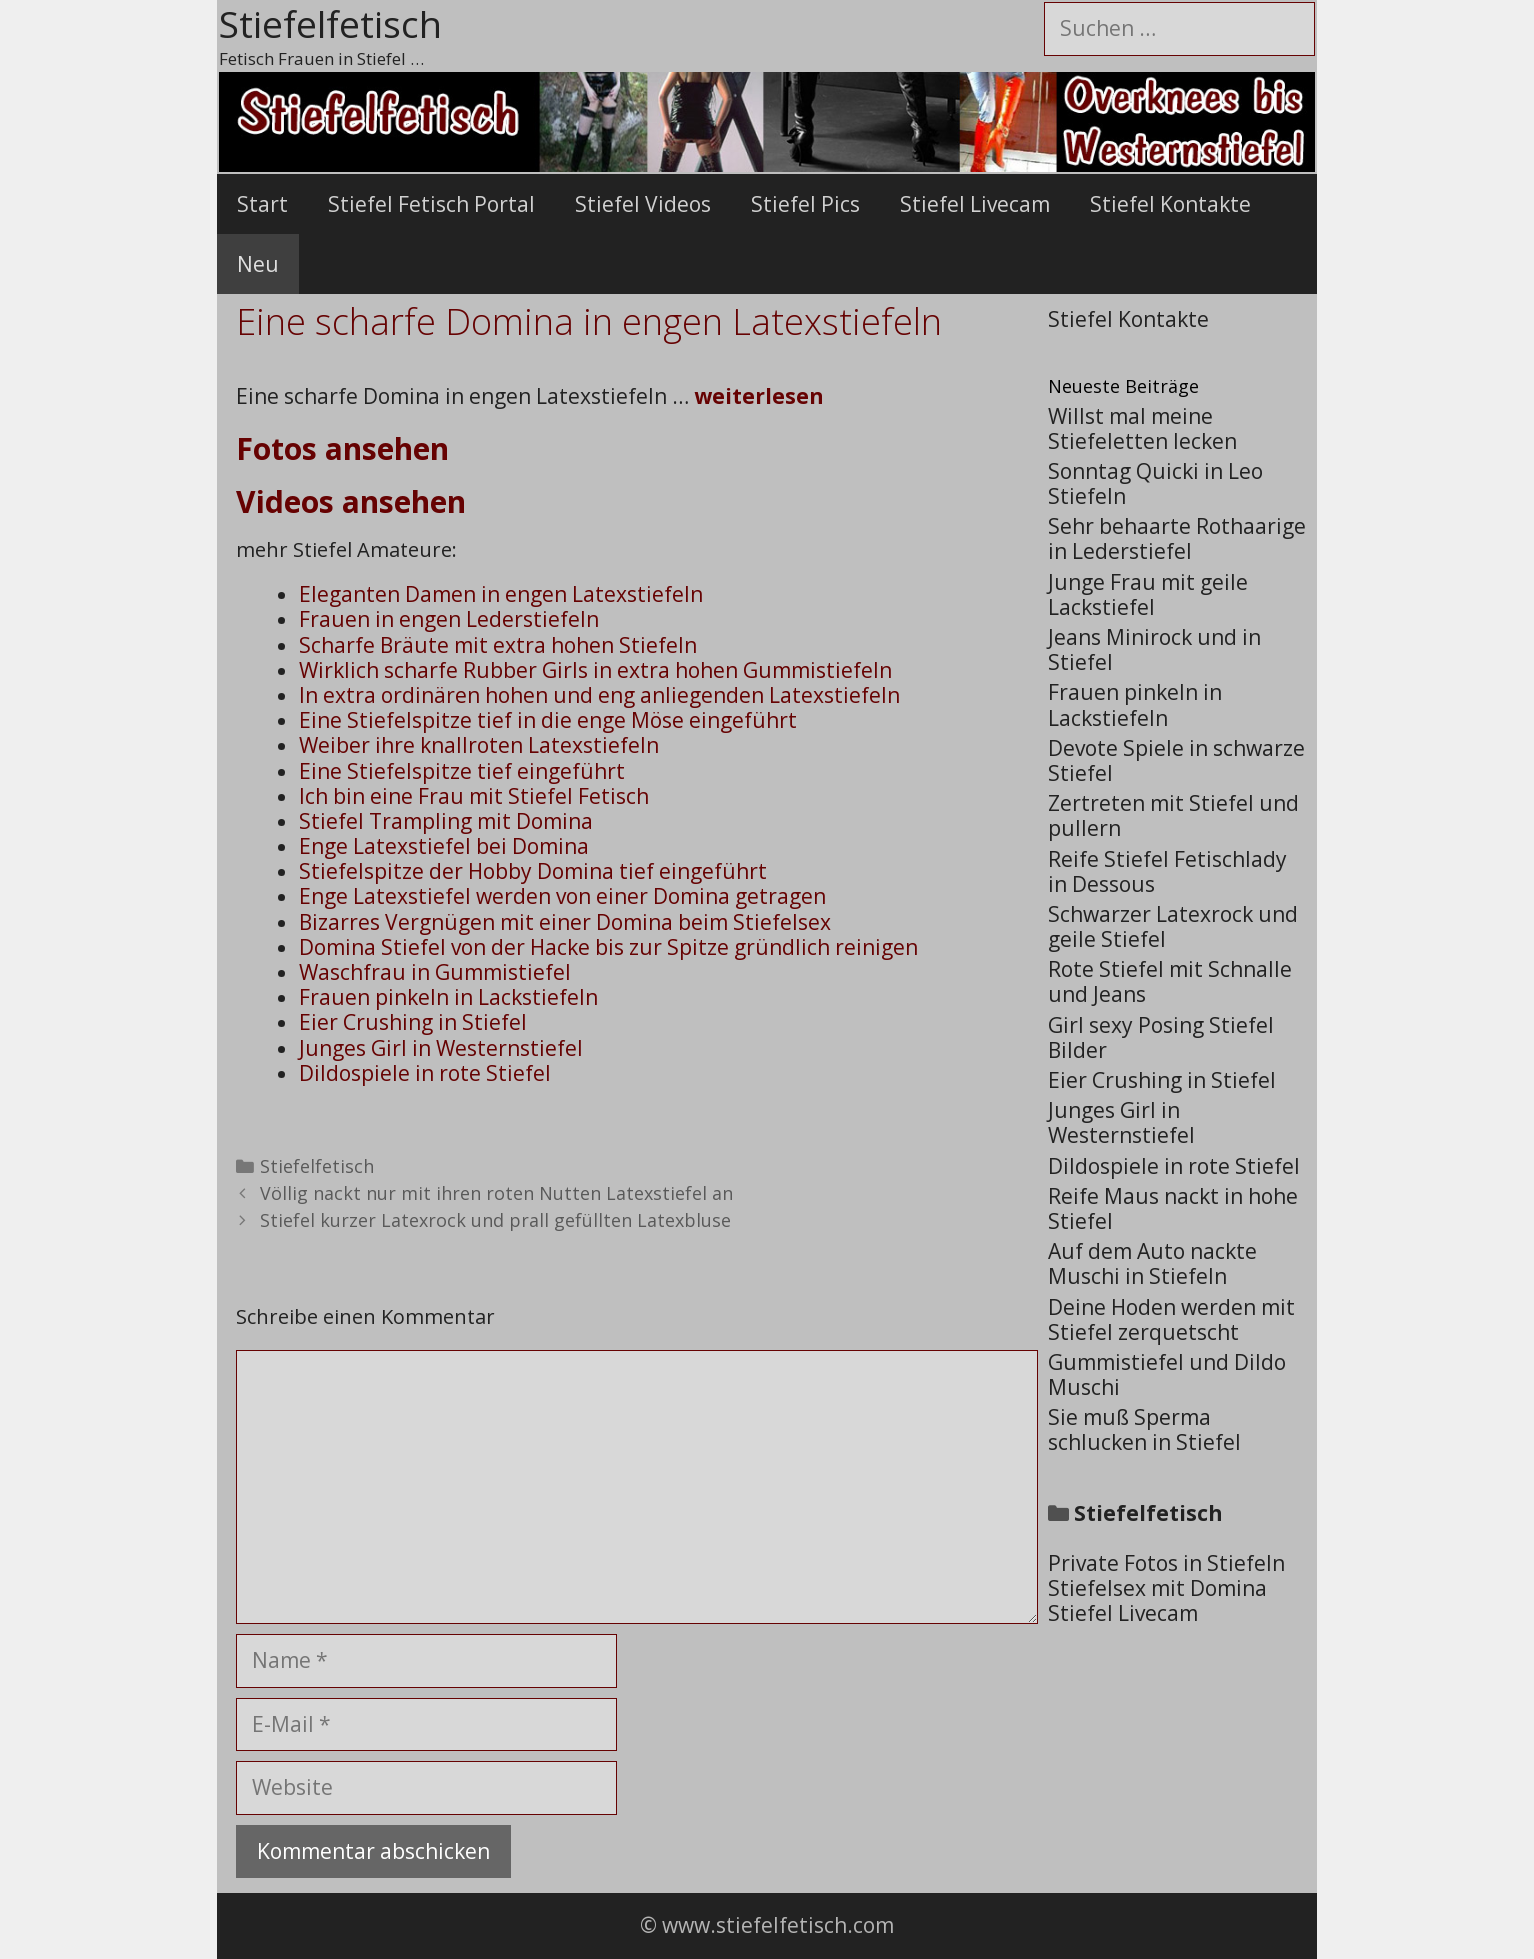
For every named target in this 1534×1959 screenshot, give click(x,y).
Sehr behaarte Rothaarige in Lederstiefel (1177, 538)
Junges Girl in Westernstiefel (441, 1048)
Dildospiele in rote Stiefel (425, 1073)
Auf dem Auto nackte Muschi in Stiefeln (1152, 1263)
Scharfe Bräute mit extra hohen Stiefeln (498, 645)
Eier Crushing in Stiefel (413, 1022)
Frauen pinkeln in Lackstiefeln (448, 997)
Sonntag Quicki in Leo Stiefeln (1155, 483)
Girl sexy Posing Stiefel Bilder (1161, 1037)
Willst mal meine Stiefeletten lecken (1142, 428)
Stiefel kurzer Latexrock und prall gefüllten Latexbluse (495, 1220)
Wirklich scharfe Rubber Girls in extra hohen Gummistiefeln (595, 670)
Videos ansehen (351, 501)
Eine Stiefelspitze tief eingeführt (462, 771)
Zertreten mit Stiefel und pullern (1173, 815)
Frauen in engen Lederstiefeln (449, 619)
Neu (258, 264)
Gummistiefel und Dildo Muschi (1167, 1374)
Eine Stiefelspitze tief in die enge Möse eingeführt (548, 720)
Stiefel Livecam (975, 204)
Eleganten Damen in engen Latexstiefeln (501, 594)
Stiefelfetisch (317, 1166)
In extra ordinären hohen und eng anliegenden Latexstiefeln (599, 695)
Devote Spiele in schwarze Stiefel (1176, 760)
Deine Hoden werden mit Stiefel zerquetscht (1171, 1319)
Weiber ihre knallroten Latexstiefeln (479, 745)
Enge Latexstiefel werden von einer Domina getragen (562, 896)
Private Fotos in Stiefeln (1166, 1563)
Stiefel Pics (805, 204)
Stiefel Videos (643, 204)
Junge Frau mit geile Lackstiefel (1148, 594)
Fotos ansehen (342, 448)
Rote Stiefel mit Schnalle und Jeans (1170, 981)
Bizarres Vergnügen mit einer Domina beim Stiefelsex (565, 922)
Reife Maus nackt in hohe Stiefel (1173, 1208)
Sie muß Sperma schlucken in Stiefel (1144, 1429)
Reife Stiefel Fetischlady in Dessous (1167, 871)
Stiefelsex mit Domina (1157, 1588)
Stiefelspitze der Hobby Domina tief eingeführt (533, 871)
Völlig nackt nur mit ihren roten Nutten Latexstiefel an (496, 1193)
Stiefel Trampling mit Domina (446, 821)
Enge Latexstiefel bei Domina (444, 846)
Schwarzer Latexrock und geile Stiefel (1173, 926)
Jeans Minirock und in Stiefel (1154, 649)
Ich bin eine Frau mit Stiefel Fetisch (474, 796)
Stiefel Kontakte (1170, 204)
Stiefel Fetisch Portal (431, 204)
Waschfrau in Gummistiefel (435, 972)
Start (262, 204)
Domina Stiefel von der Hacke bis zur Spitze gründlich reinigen (608, 947)
